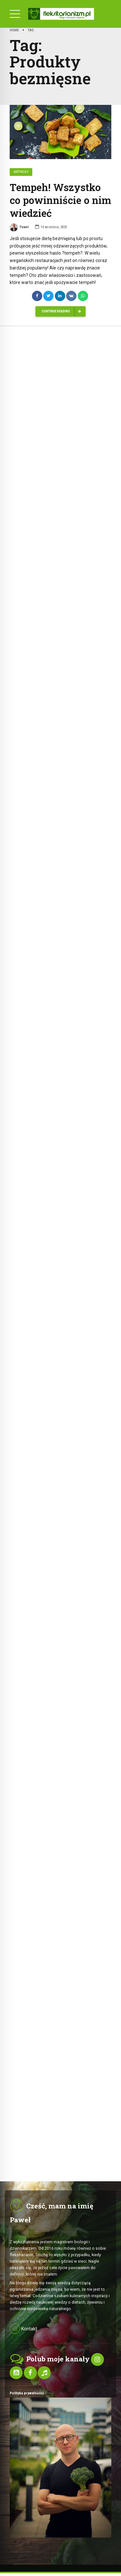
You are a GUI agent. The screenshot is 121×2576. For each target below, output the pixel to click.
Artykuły (21, 172)
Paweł (19, 228)
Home (14, 30)
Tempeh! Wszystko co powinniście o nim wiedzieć (60, 200)
